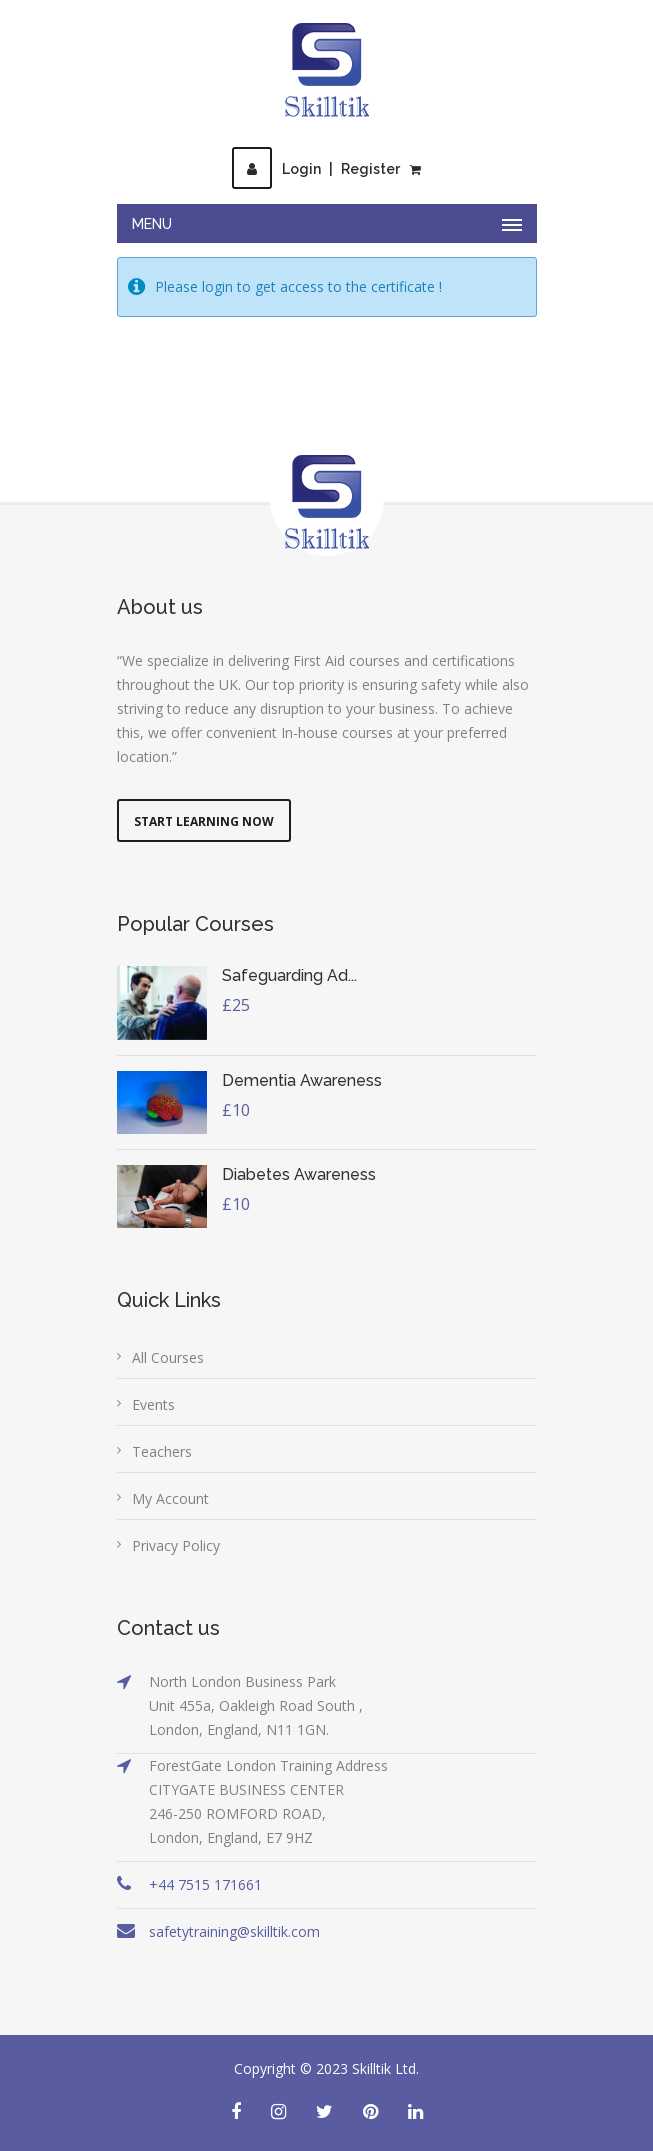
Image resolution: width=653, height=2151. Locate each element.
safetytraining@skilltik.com (234, 1931)
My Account (170, 1498)
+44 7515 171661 (205, 1884)
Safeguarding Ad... (289, 975)
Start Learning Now (204, 821)
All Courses (168, 1357)
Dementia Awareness (302, 1080)
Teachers (162, 1451)
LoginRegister (316, 169)
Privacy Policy (176, 1545)
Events (153, 1404)
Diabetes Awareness (299, 1174)
